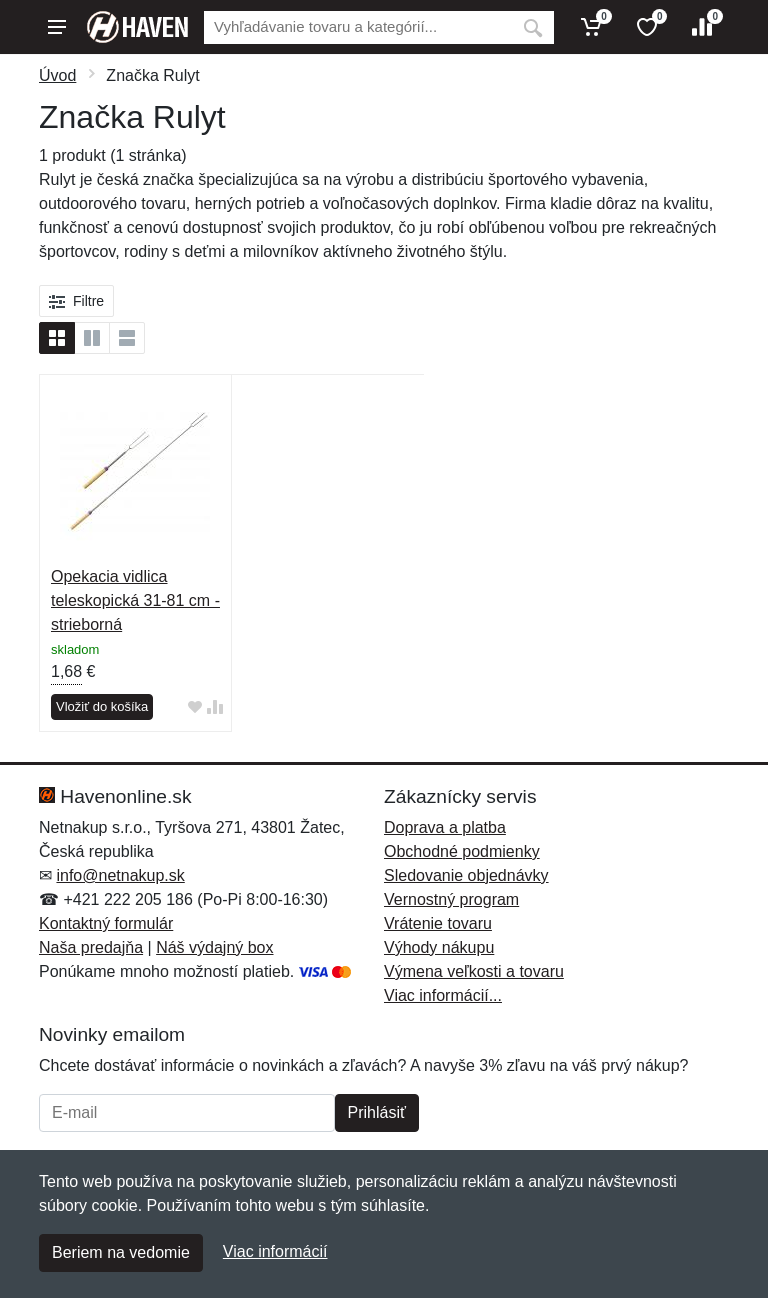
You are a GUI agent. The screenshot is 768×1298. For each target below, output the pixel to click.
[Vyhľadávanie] (358, 27)
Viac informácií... (443, 995)
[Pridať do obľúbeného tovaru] (195, 707)
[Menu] (57, 27)
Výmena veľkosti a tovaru (474, 971)
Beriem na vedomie (121, 1252)
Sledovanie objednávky (466, 875)
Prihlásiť (377, 1112)
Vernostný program (451, 899)
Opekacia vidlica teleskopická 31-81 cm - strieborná (135, 600)
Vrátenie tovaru (438, 923)
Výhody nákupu (439, 947)
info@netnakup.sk (120, 875)
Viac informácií (275, 1251)
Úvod (57, 75)
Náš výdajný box (214, 947)
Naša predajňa (91, 947)
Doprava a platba (445, 827)
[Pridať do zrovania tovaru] (215, 707)
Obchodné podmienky (462, 851)
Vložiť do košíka (102, 706)
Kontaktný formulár (106, 923)
